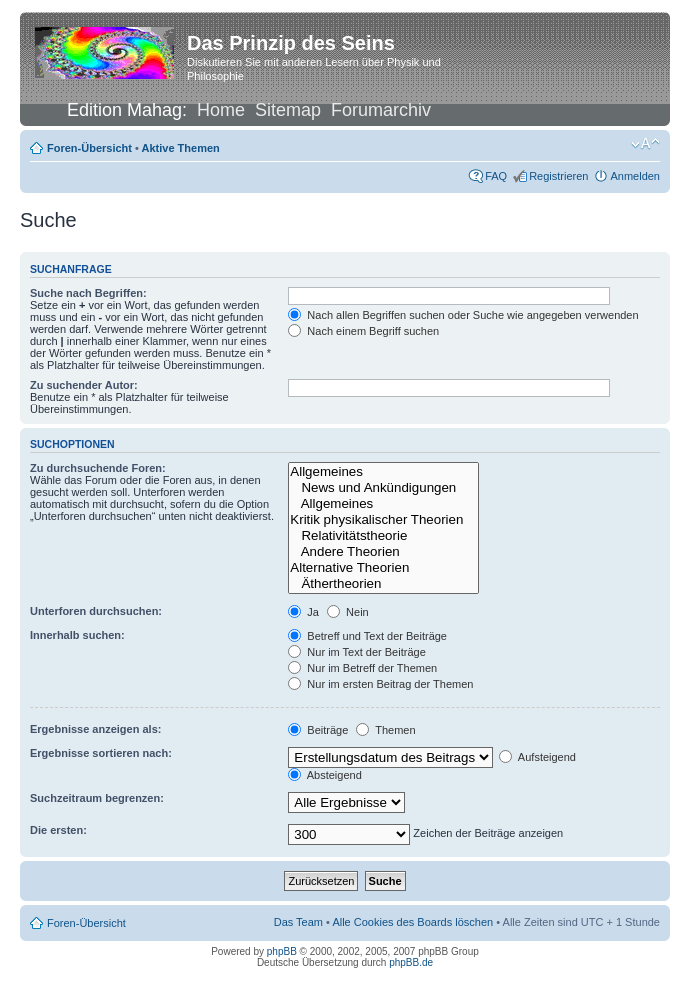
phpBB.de (411, 962)
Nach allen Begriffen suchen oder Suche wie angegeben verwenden (463, 315)
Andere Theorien (383, 552)
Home (221, 110)
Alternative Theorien (383, 568)
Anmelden (635, 176)
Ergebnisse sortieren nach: (101, 753)
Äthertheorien (383, 584)
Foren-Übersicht (89, 148)
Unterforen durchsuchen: (96, 611)
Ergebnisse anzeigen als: (95, 729)
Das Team (298, 922)
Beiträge (318, 730)
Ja (303, 612)
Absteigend (325, 775)
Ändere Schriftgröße (645, 144)
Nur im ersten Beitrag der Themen (380, 684)
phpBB (282, 951)
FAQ (496, 176)
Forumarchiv (381, 110)
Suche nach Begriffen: (88, 293)
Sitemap (288, 110)
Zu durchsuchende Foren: (98, 468)
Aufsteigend (537, 757)
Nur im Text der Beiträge (356, 652)
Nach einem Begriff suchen (363, 331)
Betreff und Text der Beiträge (367, 636)
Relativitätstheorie (383, 536)
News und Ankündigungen (383, 488)
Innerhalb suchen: (77, 635)
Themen (385, 730)
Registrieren (558, 176)
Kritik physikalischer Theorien (383, 520)
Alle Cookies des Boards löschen (412, 922)
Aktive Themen (181, 148)
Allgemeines (383, 472)
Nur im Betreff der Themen (362, 668)
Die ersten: (58, 830)
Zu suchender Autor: (84, 385)
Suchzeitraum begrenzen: (97, 798)
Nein (348, 612)
